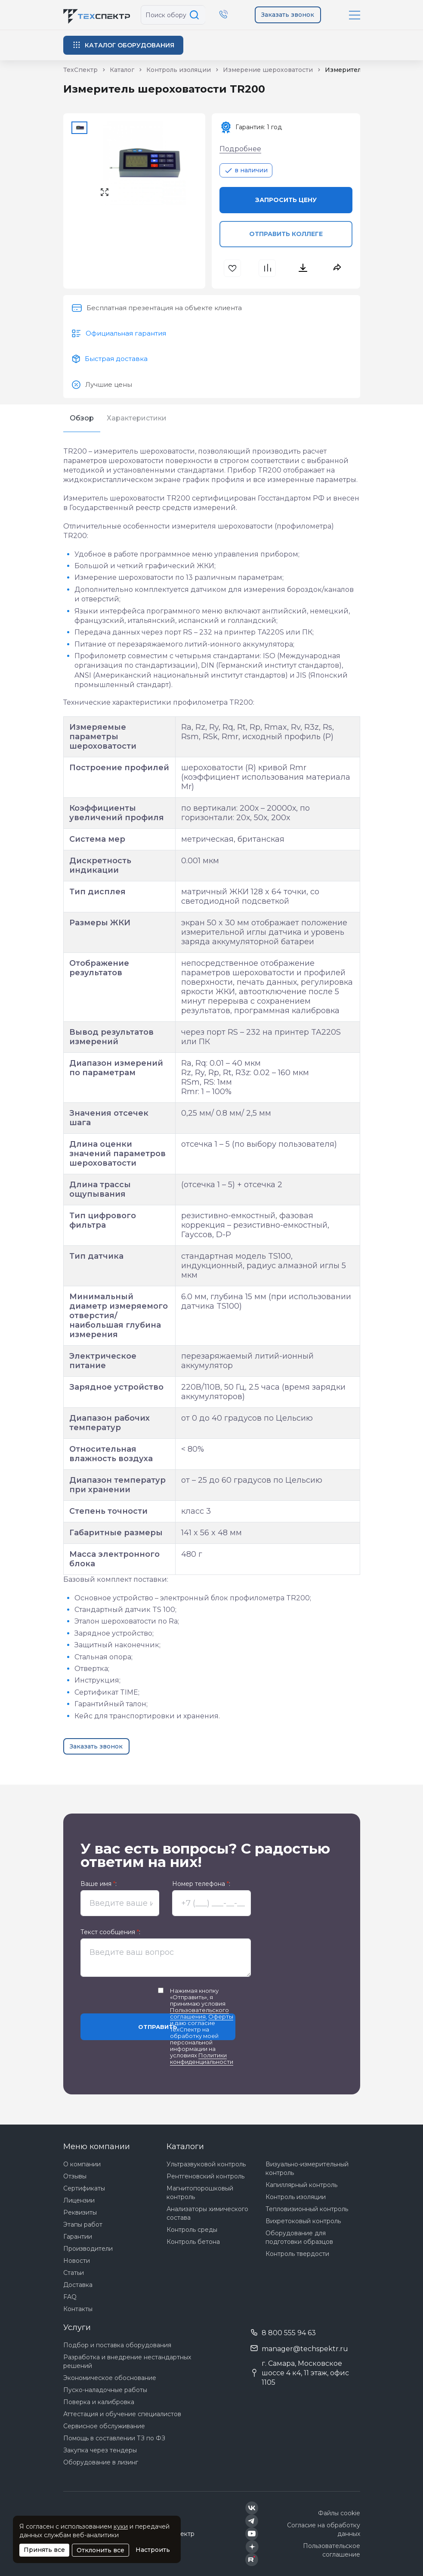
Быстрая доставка (116, 359)
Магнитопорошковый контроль (200, 2192)
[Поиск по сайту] (195, 15)
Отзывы (74, 2176)
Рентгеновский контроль (205, 2176)
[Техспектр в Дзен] (252, 2546)
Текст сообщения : (110, 1932)
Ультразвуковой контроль (206, 2164)
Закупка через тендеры (100, 2450)
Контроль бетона (193, 2242)
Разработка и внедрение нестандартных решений (127, 2361)
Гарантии (77, 2236)
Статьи (73, 2273)
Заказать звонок (287, 15)
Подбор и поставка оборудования (117, 2345)
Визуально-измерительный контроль (307, 2168)
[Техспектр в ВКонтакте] (251, 2507)
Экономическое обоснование (109, 2378)
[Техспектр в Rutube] (251, 2559)
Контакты (78, 2309)
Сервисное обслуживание (104, 2426)
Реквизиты (80, 2212)
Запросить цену (286, 200)
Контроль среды (192, 2230)
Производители (88, 2248)
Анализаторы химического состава (207, 2213)
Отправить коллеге (286, 234)
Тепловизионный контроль (307, 2209)
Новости (76, 2261)
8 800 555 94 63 (289, 2333)
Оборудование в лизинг (100, 2462)
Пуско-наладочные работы (105, 2390)
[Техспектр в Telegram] (251, 2520)
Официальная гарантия (126, 333)
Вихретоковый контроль (303, 2221)
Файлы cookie (339, 2513)
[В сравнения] (268, 268)
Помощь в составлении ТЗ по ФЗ (114, 2438)
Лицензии (79, 2200)
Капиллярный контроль (301, 2185)
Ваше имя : (98, 1884)
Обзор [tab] (82, 418)
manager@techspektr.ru (305, 2349)
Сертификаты (84, 2188)
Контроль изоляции (296, 2197)
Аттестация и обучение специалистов (122, 2414)
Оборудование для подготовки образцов (299, 2237)
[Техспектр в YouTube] (252, 2533)
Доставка (78, 2285)
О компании (82, 2164)
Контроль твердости (297, 2254)
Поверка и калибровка (98, 2402)
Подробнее (240, 149)
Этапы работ (82, 2224)
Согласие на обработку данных (323, 2529)
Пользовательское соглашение (331, 2550)
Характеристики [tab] (137, 418)
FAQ (70, 2297)
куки (121, 2526)
